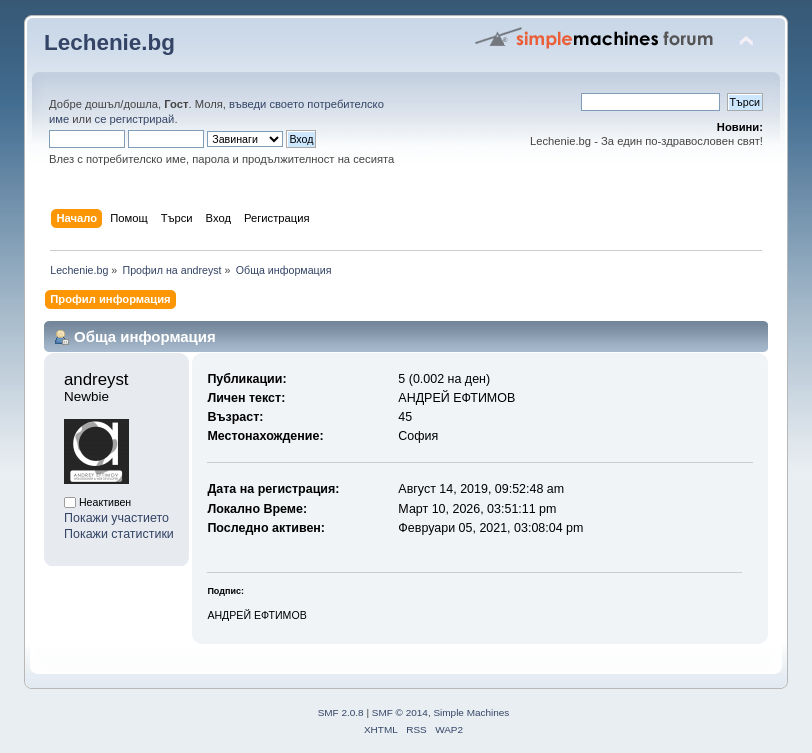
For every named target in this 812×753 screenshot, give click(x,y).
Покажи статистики (119, 534)
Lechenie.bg (109, 42)
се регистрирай (135, 119)
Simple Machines (471, 712)
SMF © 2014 (400, 712)
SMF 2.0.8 (341, 712)
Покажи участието (116, 518)
